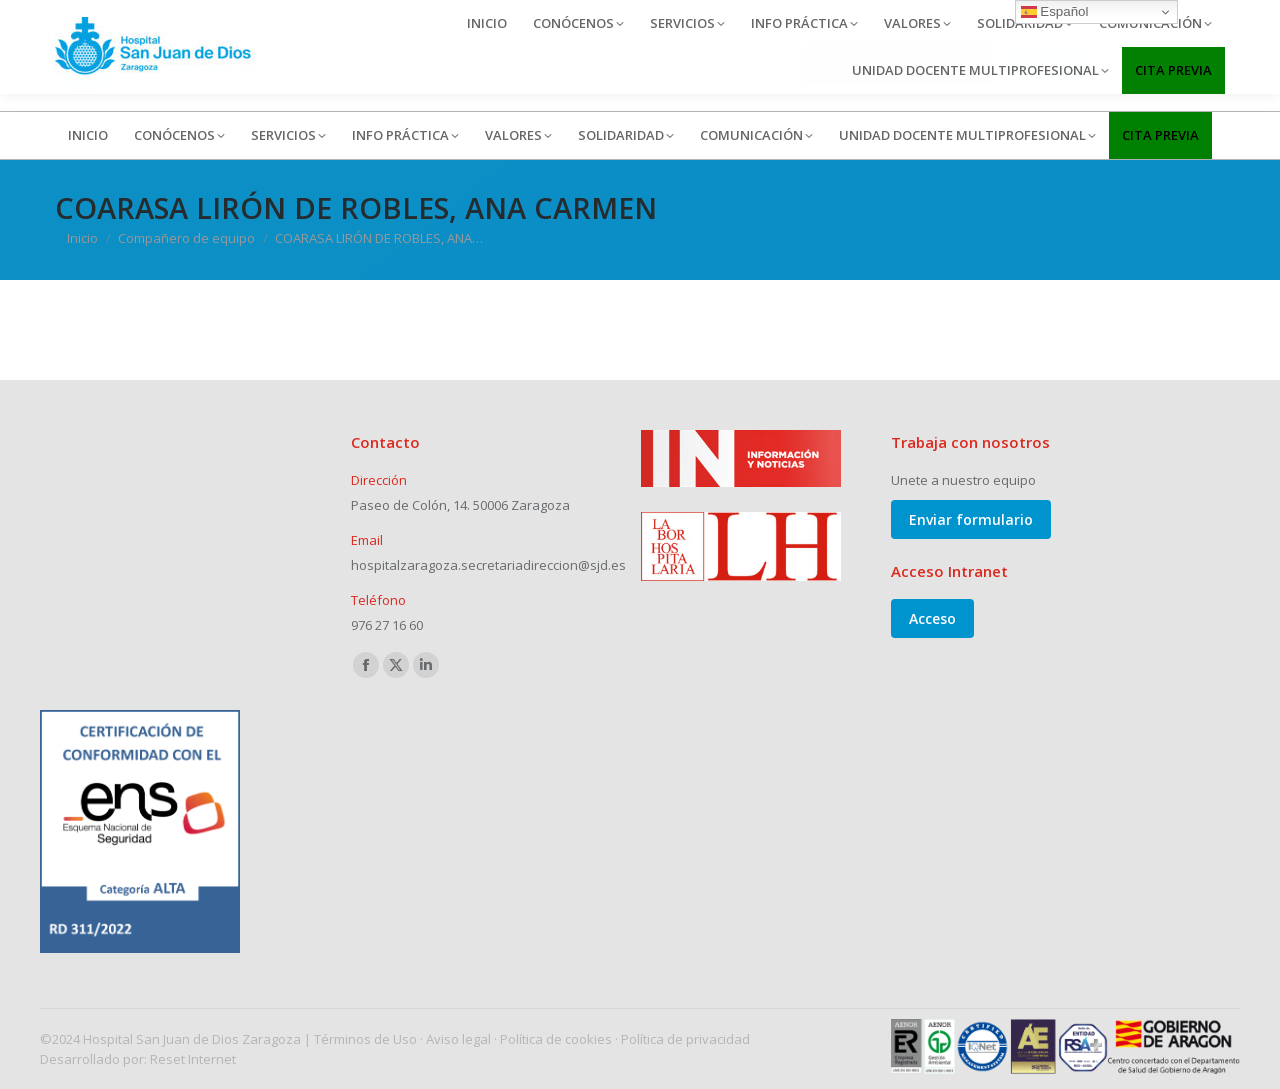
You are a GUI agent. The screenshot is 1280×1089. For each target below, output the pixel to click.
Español (1055, 12)
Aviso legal (458, 1039)
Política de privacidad (685, 1039)
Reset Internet (193, 1059)
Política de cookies (556, 1039)
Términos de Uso (365, 1039)
